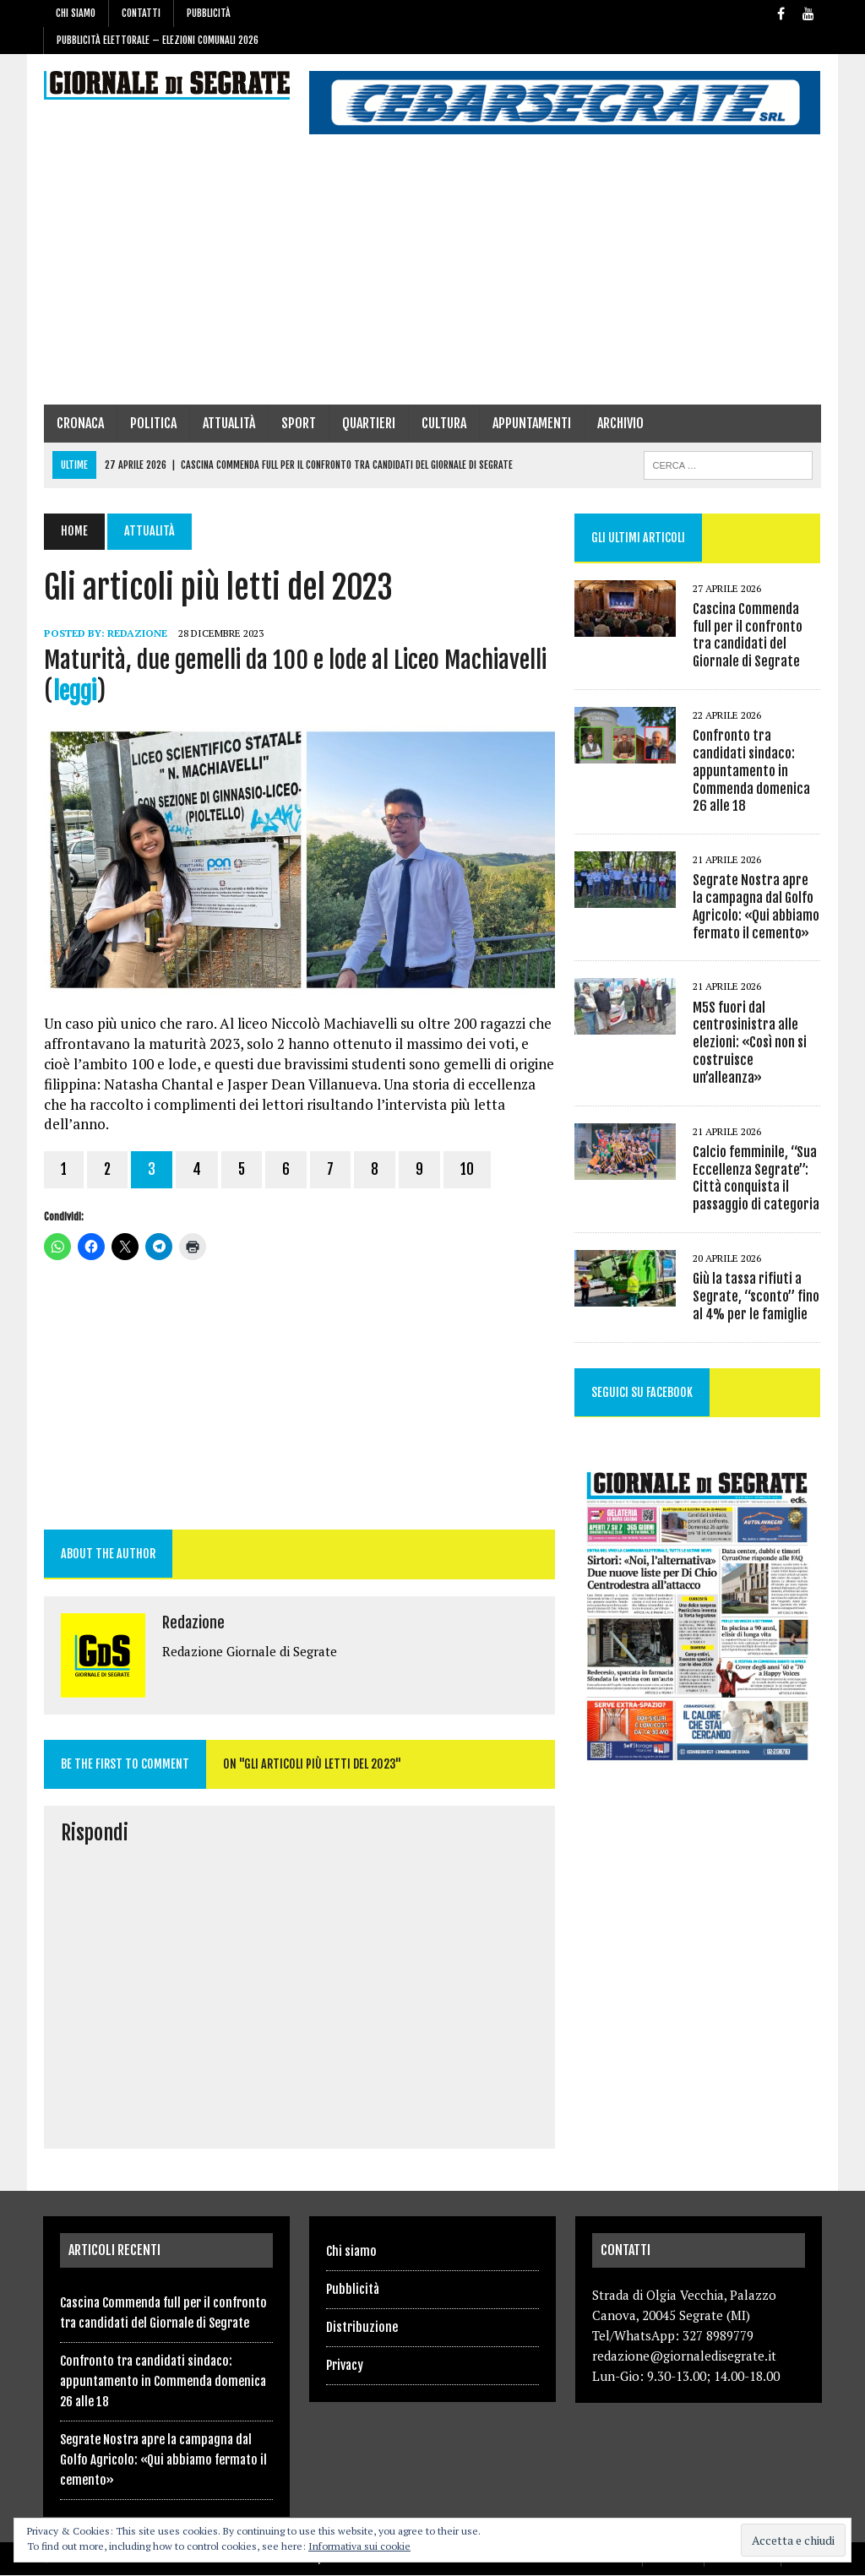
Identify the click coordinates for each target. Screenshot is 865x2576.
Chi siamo (75, 13)
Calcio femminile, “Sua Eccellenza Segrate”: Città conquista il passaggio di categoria (757, 1178)
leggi (73, 691)
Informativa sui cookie (359, 2546)
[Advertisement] (432, 278)
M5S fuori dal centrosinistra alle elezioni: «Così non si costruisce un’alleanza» (751, 1042)
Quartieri (367, 423)
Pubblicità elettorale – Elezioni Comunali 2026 (157, 40)
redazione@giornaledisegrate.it (684, 2356)
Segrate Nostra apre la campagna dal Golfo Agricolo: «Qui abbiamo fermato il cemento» (757, 907)
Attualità (228, 423)
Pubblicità (209, 13)
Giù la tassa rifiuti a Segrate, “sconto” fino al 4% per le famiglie (757, 1296)
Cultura (443, 423)
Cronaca (79, 423)
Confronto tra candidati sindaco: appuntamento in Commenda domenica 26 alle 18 (752, 770)
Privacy (344, 2366)
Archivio (619, 423)
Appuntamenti (531, 423)
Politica (152, 423)
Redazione (136, 633)
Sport (297, 423)
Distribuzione (362, 2328)
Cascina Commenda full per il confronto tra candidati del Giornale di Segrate (757, 635)
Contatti (141, 13)
